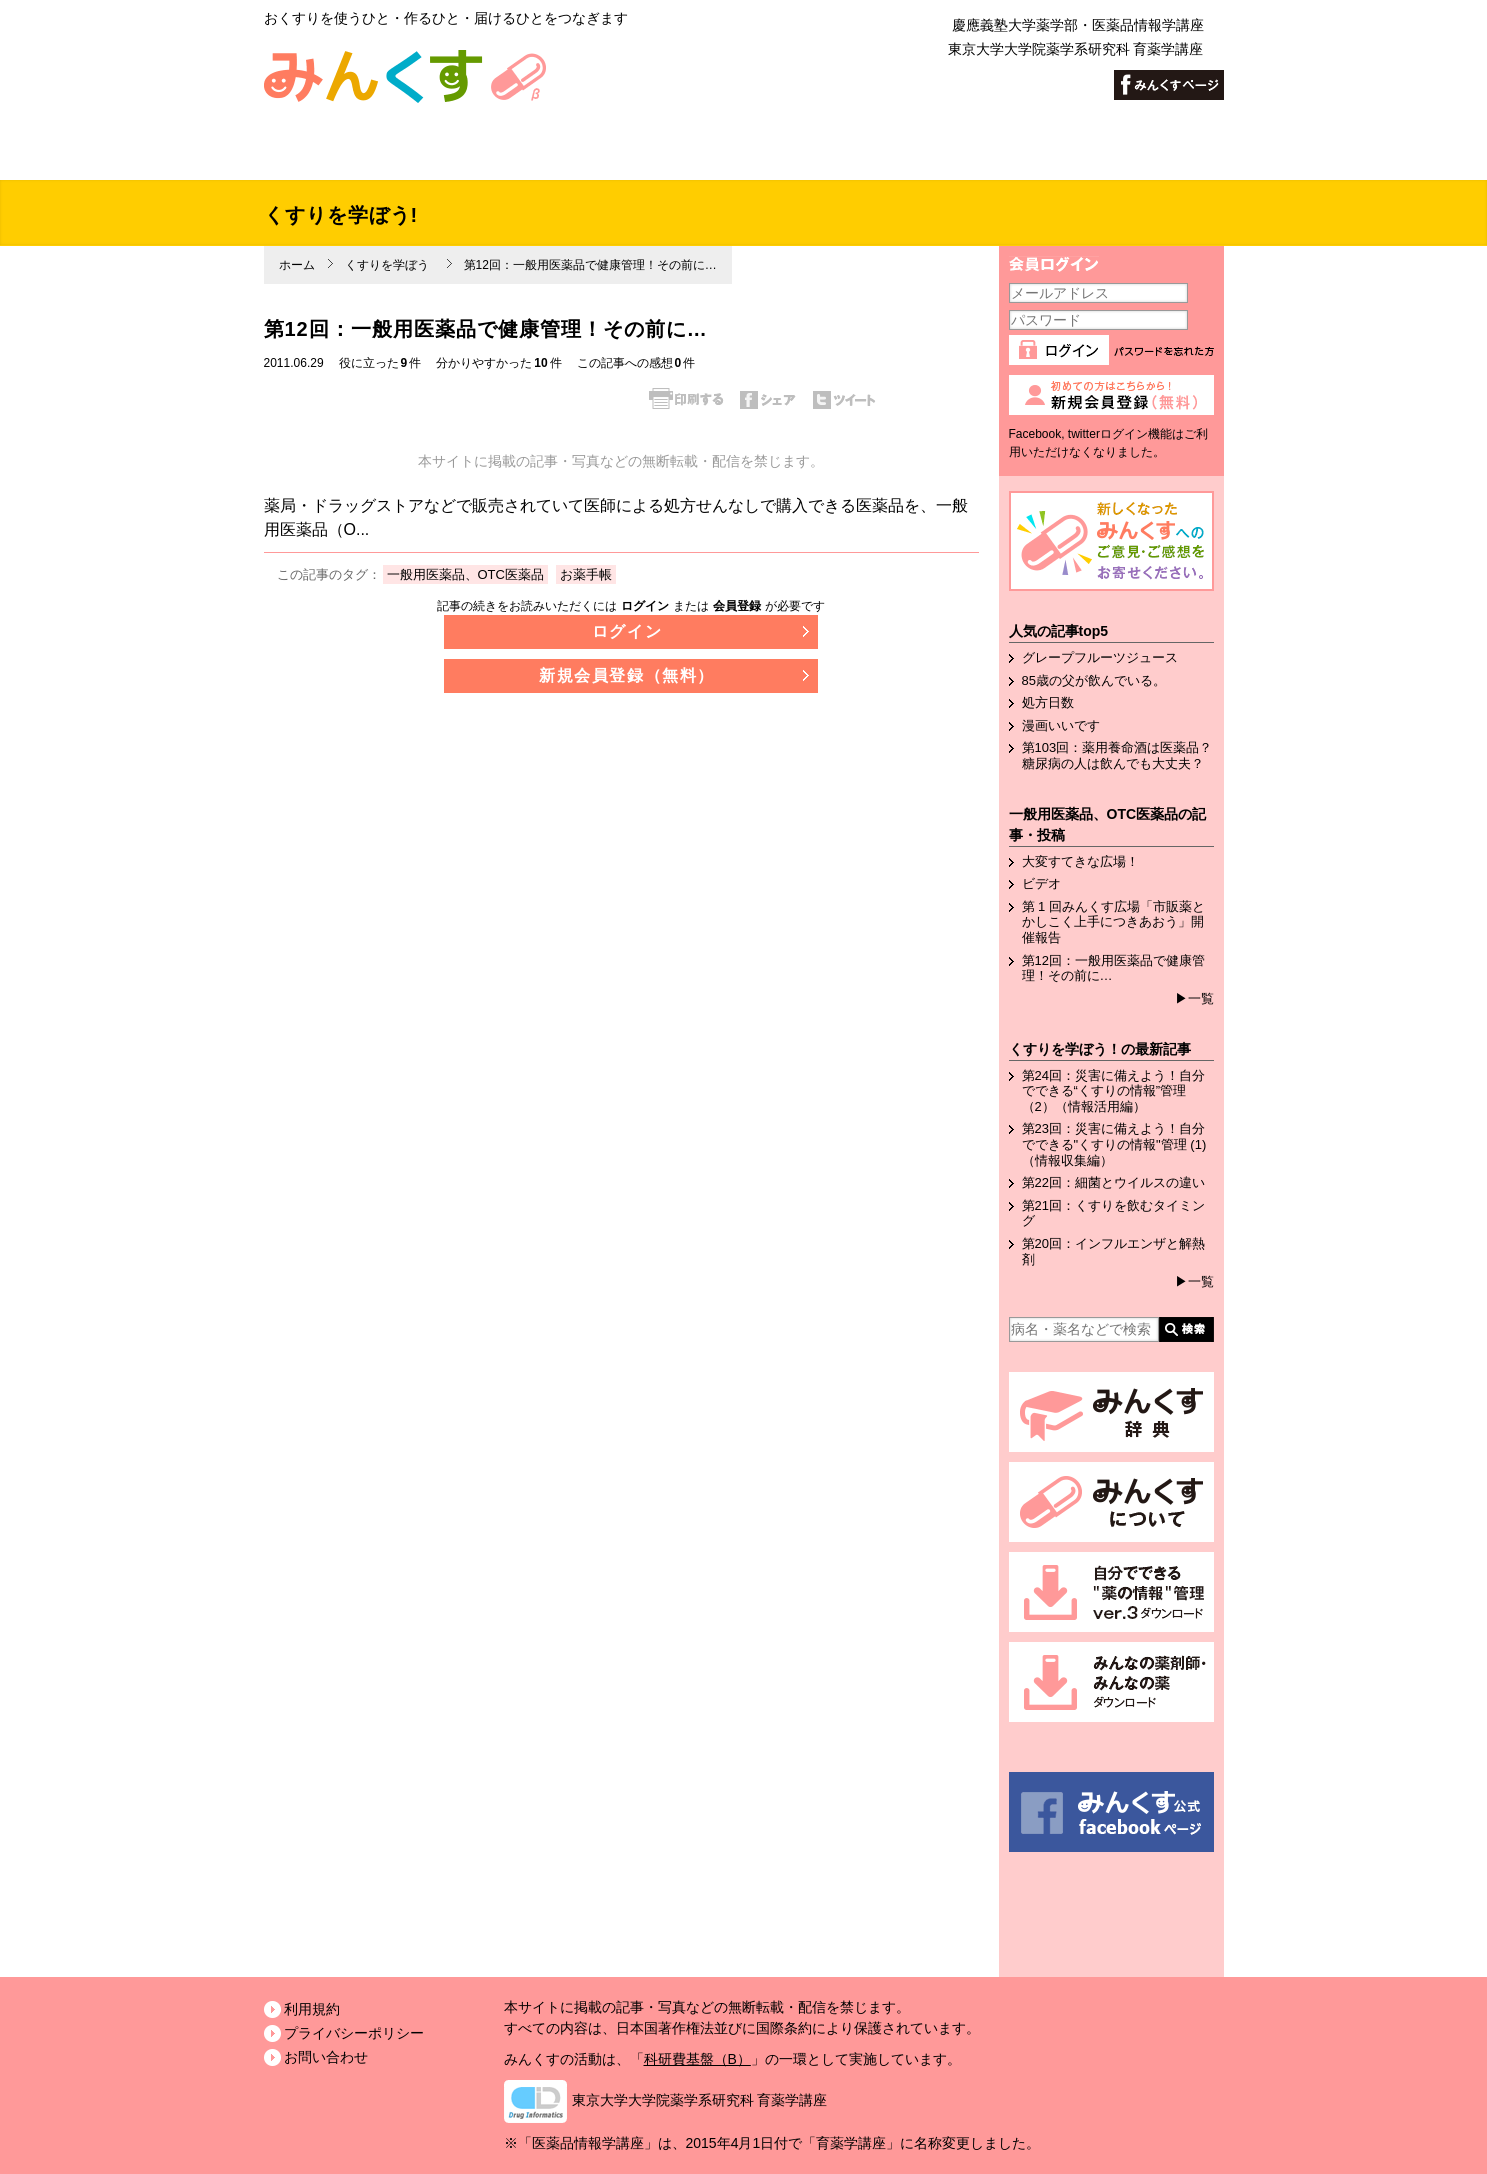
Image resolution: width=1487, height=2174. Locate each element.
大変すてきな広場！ (1080, 861)
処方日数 (1048, 702)
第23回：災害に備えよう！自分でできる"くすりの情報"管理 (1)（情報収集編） (1114, 1144)
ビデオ (1041, 883)
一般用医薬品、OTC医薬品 (465, 574)
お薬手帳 (586, 574)
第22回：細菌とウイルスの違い (1113, 1182)
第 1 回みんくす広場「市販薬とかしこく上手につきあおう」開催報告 (1113, 922)
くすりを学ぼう (387, 265)
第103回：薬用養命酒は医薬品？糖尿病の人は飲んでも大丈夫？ (1117, 755)
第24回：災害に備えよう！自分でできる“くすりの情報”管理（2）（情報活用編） (1113, 1091)
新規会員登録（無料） (627, 675)
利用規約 (312, 2009)
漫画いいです (1061, 725)
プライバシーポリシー (354, 2033)
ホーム (297, 265)
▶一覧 (1194, 998)
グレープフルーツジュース (1100, 657)
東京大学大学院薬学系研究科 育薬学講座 (700, 2100)
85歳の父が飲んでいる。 (1094, 680)
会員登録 (737, 606)
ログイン (645, 606)
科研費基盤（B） (697, 2059)
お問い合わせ (326, 2057)
